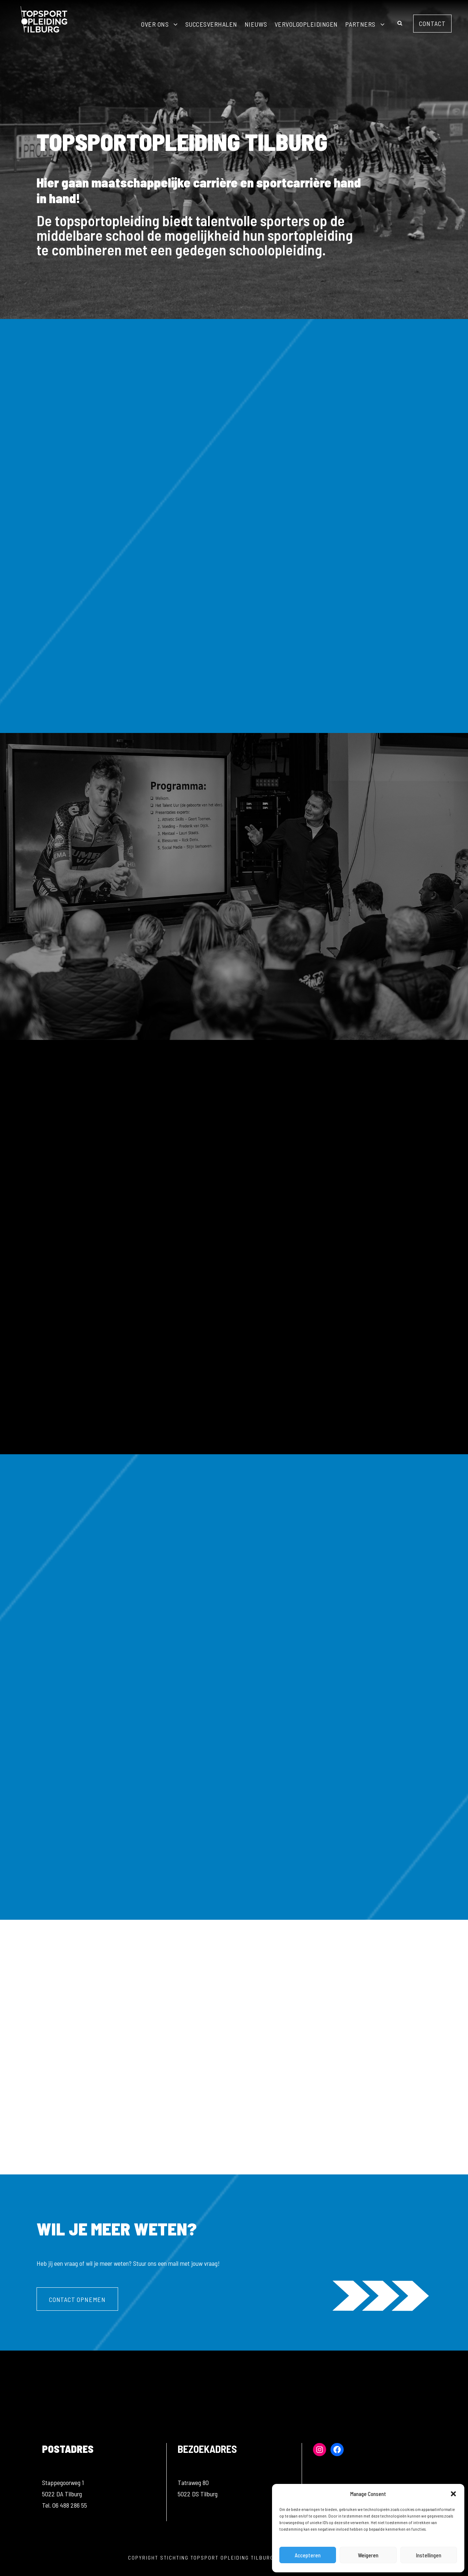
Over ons (155, 24)
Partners (360, 24)
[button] (453, 2493)
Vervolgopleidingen (306, 24)
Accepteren (308, 2555)
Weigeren (368, 2555)
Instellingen (428, 2555)
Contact (432, 23)
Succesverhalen (211, 24)
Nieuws (256, 24)
